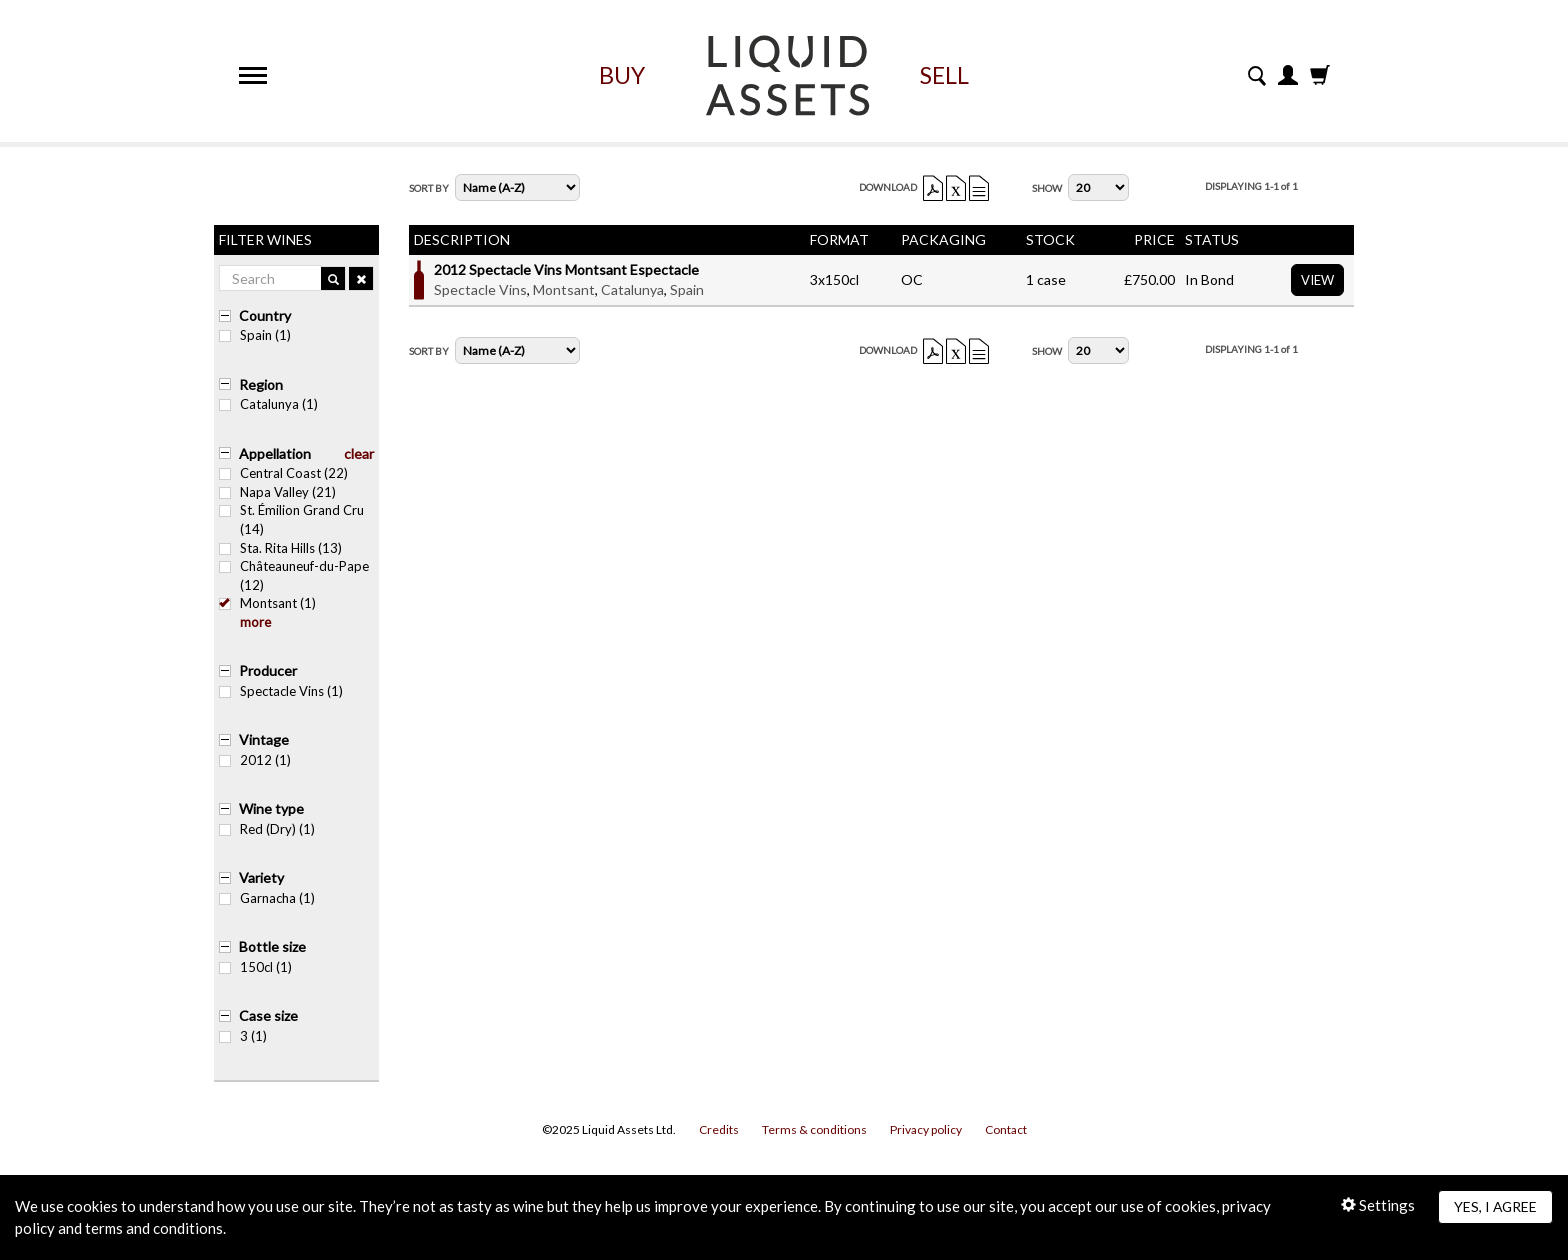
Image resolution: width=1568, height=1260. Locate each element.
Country (265, 315)
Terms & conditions (814, 1129)
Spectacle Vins (480, 289)
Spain (687, 289)
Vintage (264, 739)
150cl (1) (255, 967)
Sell (944, 75)
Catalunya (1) (268, 404)
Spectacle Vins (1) (281, 691)
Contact (1006, 1129)
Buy (622, 75)
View (1317, 280)
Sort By (429, 188)
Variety (261, 877)
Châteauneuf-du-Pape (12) (294, 575)
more (255, 622)
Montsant (564, 289)
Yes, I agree (1495, 1206)
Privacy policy (926, 1129)
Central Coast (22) (283, 473)
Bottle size (272, 946)
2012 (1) (255, 760)
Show (1047, 188)
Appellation (275, 453)
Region (261, 384)
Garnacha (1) (267, 898)
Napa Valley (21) (277, 492)
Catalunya (632, 289)
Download (888, 187)
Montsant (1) (267, 603)
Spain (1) (255, 335)
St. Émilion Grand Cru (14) (291, 519)
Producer (268, 670)
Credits (719, 1129)
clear (359, 453)
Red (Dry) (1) (267, 829)
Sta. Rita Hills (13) (280, 548)
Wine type (271, 808)
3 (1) (243, 1036)
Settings (1378, 1205)
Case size (268, 1015)
